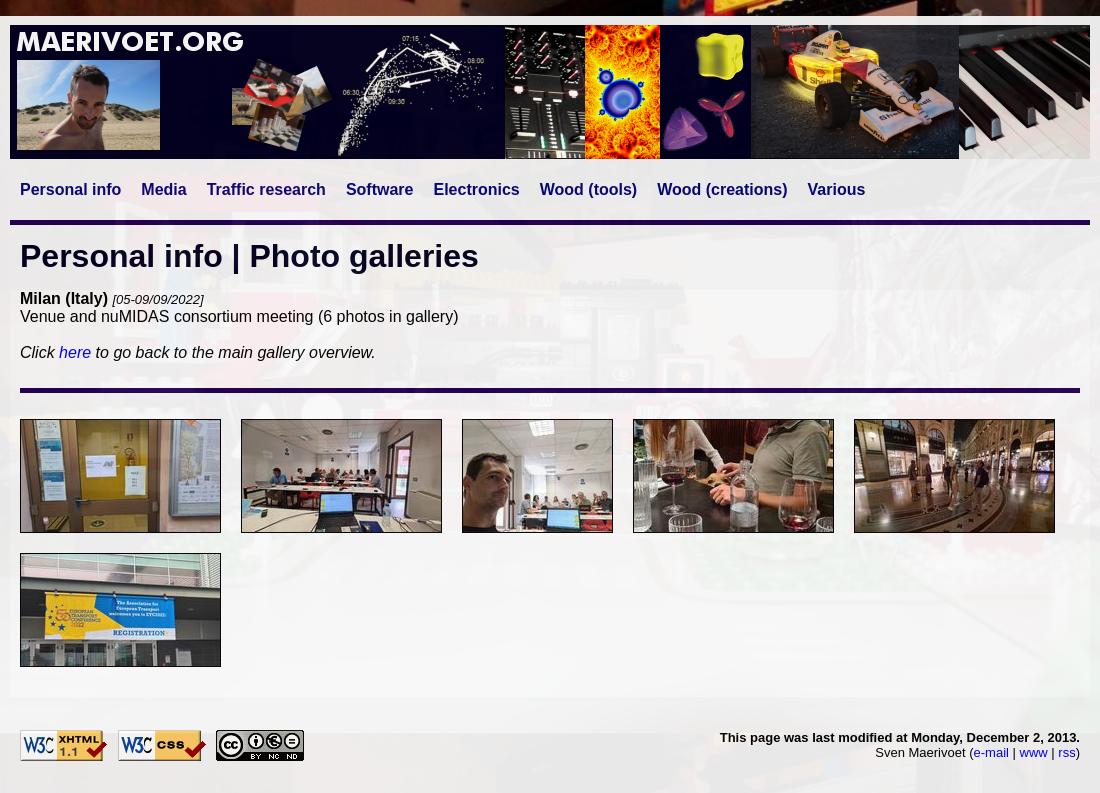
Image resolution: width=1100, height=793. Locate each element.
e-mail (991, 752)
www (1034, 752)
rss (1066, 752)
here (75, 352)
